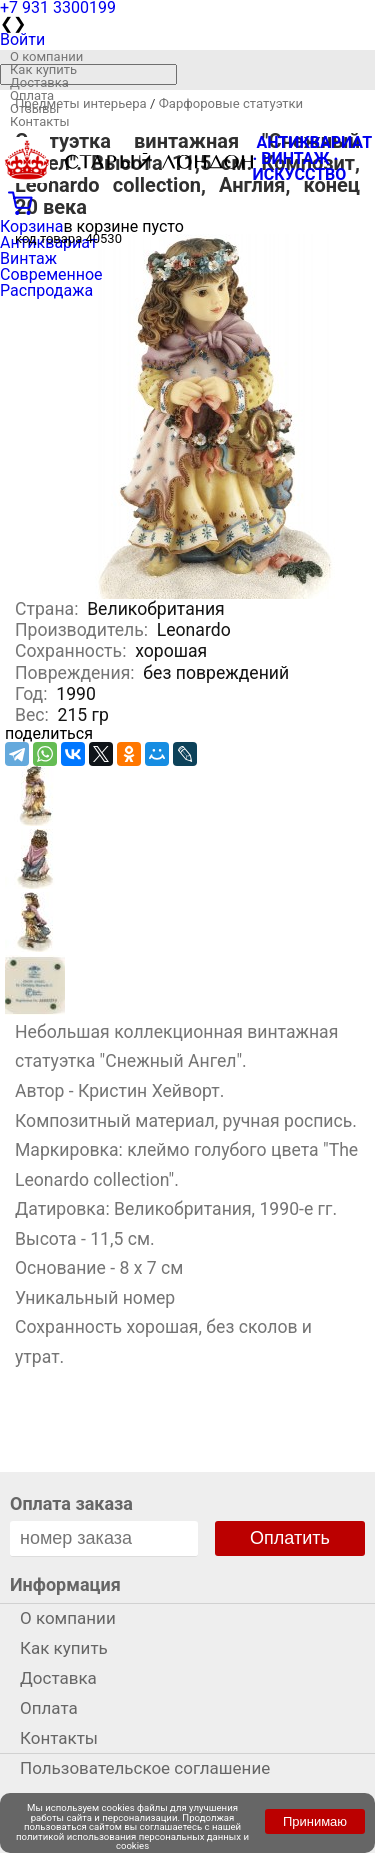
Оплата (32, 95)
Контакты (40, 121)
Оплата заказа (71, 1503)
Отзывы (34, 108)
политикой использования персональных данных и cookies (132, 1841)
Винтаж (28, 258)
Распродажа (46, 290)
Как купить (43, 69)
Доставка (39, 82)
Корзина (31, 226)
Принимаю (315, 1821)
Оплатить (290, 1538)
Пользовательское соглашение (145, 1768)
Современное (51, 274)
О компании (46, 56)
